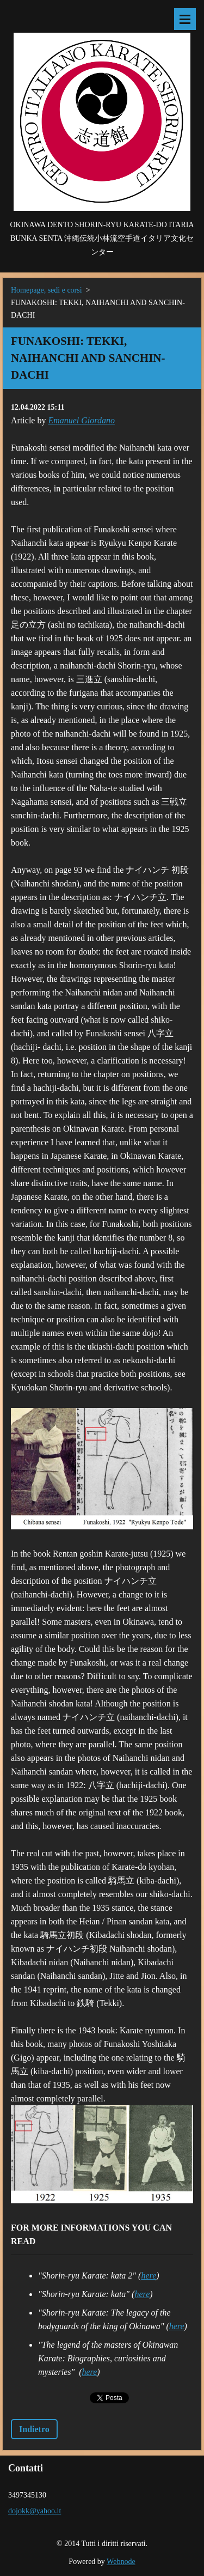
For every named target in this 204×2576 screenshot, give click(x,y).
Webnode (121, 2561)
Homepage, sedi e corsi (46, 290)
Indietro (34, 2429)
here (148, 2275)
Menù (185, 19)
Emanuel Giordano (81, 420)
